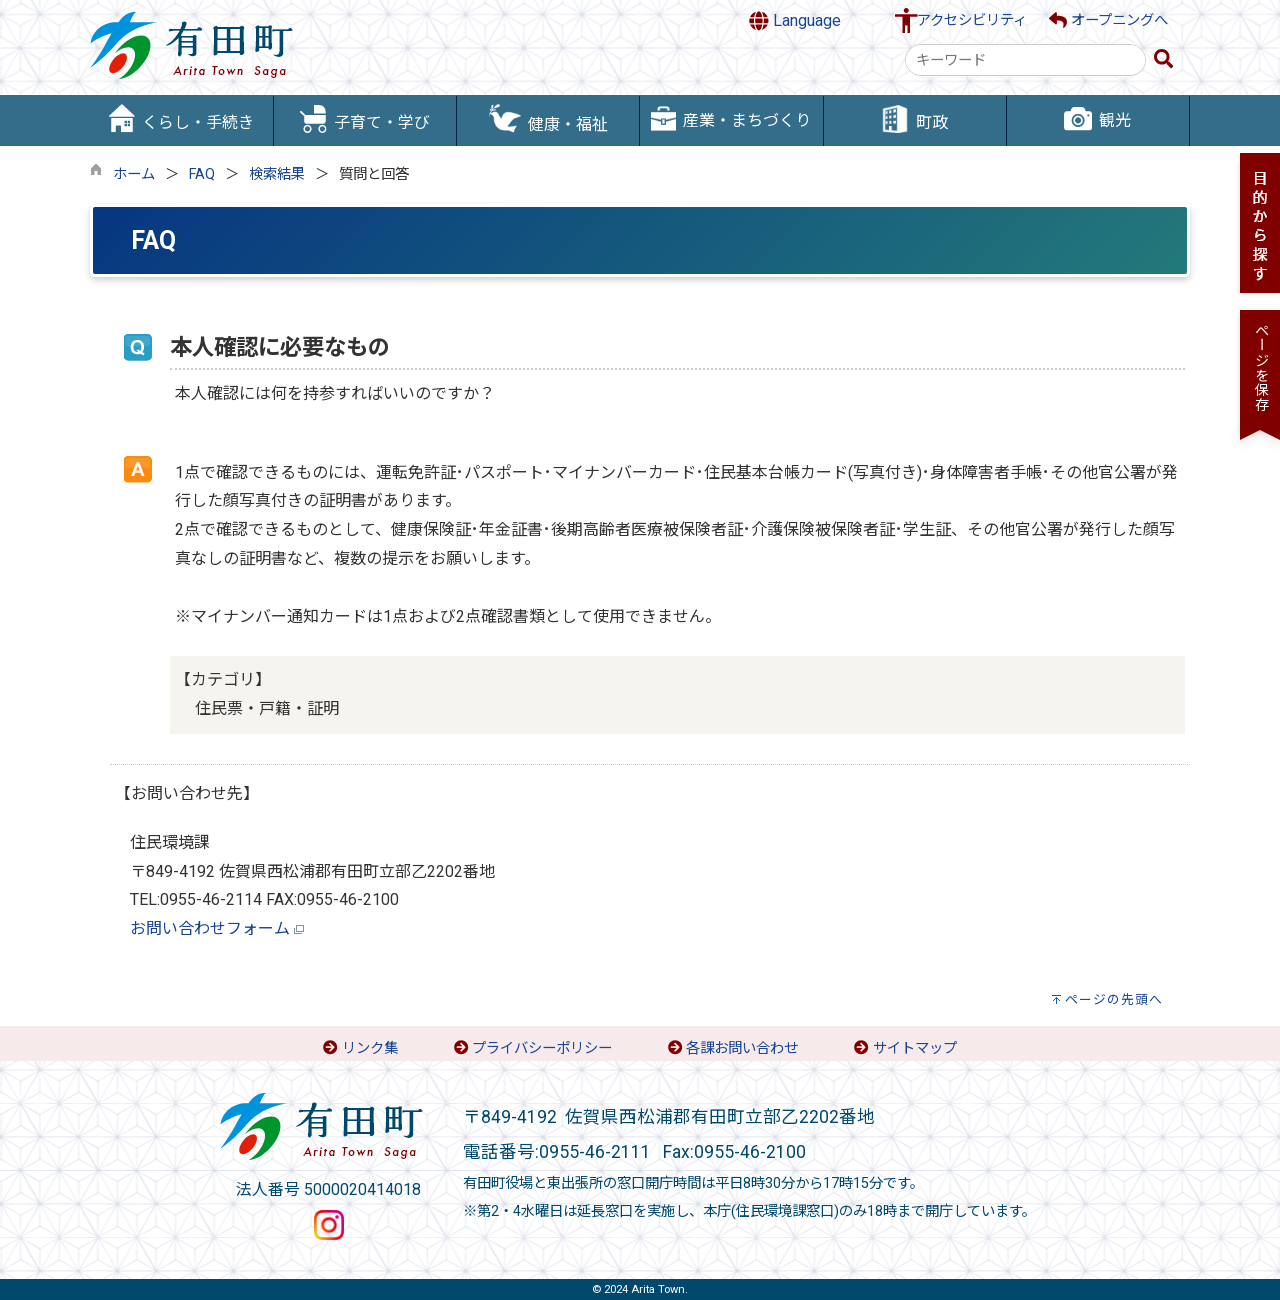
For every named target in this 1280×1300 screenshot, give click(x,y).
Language (795, 21)
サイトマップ (915, 1048)
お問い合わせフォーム (210, 928)
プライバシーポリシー (542, 1048)
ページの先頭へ (1114, 999)
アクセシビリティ (972, 20)
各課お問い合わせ (742, 1048)
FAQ (202, 174)
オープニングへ (1108, 20)
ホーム (134, 174)
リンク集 (370, 1048)
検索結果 (277, 174)
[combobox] (1025, 60)
